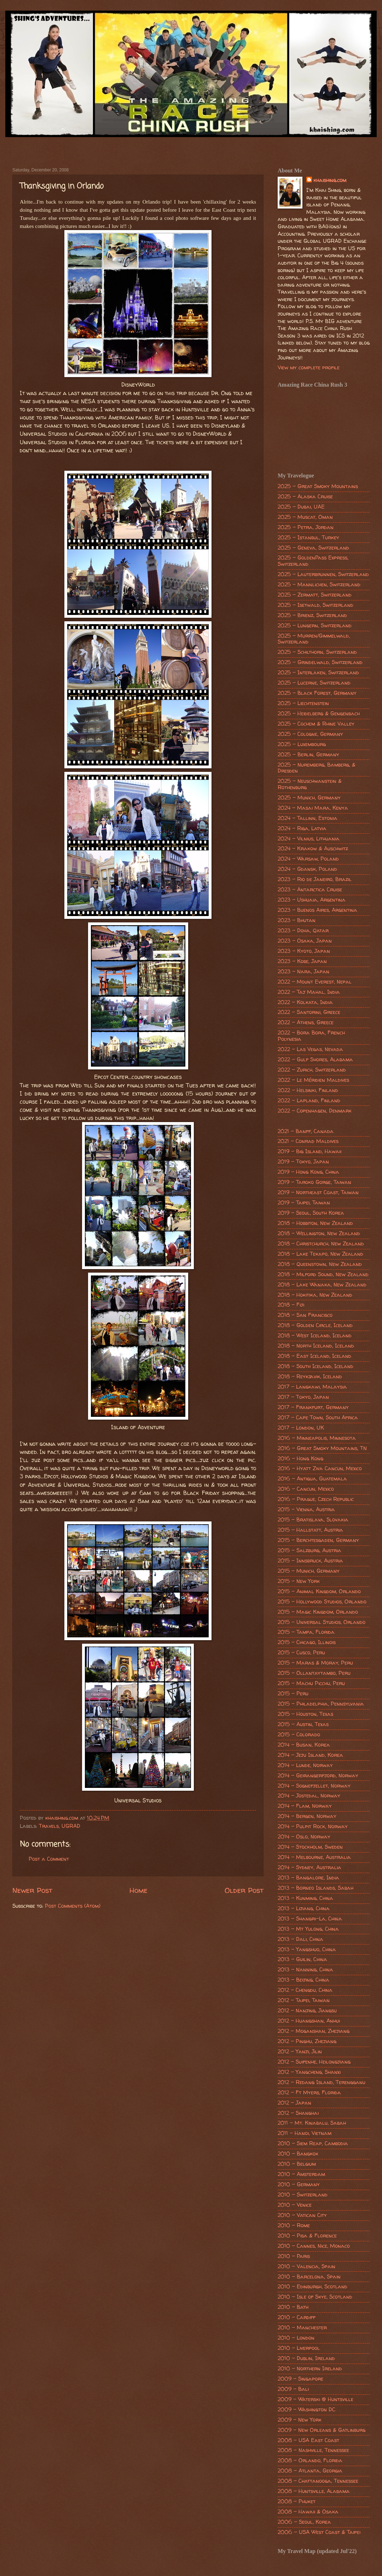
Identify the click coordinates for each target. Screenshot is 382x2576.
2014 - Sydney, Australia (309, 1867)
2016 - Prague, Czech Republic (316, 1499)
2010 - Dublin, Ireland (306, 2358)
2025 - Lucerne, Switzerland (314, 682)
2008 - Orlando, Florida (310, 2460)
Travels (49, 1826)
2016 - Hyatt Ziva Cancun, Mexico (320, 1468)
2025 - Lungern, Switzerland (315, 625)
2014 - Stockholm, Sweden (310, 1846)
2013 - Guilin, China (302, 1959)
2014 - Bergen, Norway (307, 1816)
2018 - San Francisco (305, 1315)
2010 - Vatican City (302, 2215)
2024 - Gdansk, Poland (307, 869)
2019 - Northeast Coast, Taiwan (318, 1192)
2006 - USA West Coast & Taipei (319, 2532)
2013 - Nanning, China (305, 1969)
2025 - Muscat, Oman (305, 517)
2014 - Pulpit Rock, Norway (313, 1826)
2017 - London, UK (301, 1427)
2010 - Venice (295, 2204)
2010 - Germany (299, 2184)
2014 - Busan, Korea (304, 1744)
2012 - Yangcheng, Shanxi (309, 2072)
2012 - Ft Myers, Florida (309, 2092)
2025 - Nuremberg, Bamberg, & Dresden (316, 768)
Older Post (244, 1890)
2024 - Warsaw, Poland (308, 858)
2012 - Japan (294, 2102)
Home (138, 1890)
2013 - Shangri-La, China (310, 1918)
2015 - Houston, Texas (305, 1714)
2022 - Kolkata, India (305, 1002)
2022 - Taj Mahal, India (309, 992)
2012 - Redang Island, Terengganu (321, 2082)
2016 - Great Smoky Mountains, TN (322, 1448)
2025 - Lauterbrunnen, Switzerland (323, 574)
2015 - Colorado (299, 1734)
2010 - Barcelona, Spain (309, 2276)
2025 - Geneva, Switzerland (313, 547)
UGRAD (71, 1826)
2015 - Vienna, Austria (306, 1509)
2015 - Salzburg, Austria (309, 1550)
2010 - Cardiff (297, 2317)
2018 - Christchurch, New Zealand (321, 1243)
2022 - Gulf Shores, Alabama (315, 1059)
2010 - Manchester (302, 2327)
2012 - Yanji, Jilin (300, 2051)
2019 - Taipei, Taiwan (304, 1202)
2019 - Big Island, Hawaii (309, 1151)
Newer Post (32, 1890)
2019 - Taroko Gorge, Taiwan (314, 1182)
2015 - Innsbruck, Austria (310, 1560)
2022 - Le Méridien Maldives (313, 1080)
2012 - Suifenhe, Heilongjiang (314, 2061)
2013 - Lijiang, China (304, 1908)
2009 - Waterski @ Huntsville (315, 2399)
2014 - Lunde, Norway (305, 1765)
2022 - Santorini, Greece (309, 1012)
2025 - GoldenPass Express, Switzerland (313, 561)
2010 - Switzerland (303, 2194)
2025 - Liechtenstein (303, 703)
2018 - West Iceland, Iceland (315, 1335)
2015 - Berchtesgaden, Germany (318, 1540)
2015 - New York (299, 1581)
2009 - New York (300, 2419)
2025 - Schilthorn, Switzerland (317, 652)
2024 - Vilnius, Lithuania (309, 838)
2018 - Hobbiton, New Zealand (315, 1223)
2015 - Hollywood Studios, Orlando (322, 1601)
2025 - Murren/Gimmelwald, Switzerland (314, 639)
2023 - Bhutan (297, 920)
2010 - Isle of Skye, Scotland (315, 2296)
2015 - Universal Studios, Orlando (321, 1622)
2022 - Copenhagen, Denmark (315, 1110)
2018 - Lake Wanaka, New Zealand (322, 1284)
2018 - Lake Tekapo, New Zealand (320, 1253)
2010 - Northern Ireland (310, 2368)
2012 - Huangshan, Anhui (309, 2020)
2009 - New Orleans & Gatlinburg (321, 2430)
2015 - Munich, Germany (309, 1570)
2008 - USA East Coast (308, 2440)
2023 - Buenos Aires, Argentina (317, 910)
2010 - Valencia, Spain (306, 2266)
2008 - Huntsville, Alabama (314, 2491)
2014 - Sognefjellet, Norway (314, 1785)
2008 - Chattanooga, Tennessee (318, 2480)
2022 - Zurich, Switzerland (312, 1069)
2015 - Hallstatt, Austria (310, 1529)
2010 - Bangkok (298, 2153)
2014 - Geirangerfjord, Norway (318, 1775)
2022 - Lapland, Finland (309, 1100)
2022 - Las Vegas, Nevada (310, 1049)
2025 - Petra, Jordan (306, 527)
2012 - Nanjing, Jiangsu (307, 2010)
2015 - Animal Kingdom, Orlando (319, 1591)
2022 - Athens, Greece (306, 1022)
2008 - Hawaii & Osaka (308, 2511)
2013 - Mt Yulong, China (308, 1928)
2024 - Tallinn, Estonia (307, 818)
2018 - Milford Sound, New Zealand (323, 1274)
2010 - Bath (293, 2307)
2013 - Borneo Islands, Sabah (315, 1887)
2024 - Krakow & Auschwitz (313, 848)
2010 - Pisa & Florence (307, 2235)
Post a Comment (49, 1858)
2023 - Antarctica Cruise (310, 889)
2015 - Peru (293, 1693)
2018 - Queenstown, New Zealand (320, 1264)
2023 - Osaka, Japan (305, 940)
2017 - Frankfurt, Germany (313, 1407)
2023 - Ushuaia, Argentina (312, 899)
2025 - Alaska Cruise (305, 496)
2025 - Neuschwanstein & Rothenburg (310, 784)
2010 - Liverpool (299, 2348)
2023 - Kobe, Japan (302, 961)
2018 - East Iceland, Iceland (314, 1356)
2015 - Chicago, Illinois (307, 1642)
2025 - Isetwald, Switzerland (315, 605)
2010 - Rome (294, 2225)
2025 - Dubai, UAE (301, 506)
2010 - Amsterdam (301, 2174)
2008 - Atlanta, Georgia (310, 2470)
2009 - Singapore (300, 2378)
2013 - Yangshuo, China (307, 1949)
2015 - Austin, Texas (303, 1724)
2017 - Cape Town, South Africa (318, 1417)
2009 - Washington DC (306, 2409)
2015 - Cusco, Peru (301, 1652)
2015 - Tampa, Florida (306, 1632)
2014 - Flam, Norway (305, 1805)
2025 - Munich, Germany (309, 797)
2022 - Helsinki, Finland (308, 1090)
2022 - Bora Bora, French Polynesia (311, 1036)
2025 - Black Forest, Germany (317, 693)
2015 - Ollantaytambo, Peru (314, 1673)
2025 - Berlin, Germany (308, 754)
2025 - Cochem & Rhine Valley (316, 723)
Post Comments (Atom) (72, 1905)
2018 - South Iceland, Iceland (315, 1366)
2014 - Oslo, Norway (304, 1836)
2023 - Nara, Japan (303, 971)
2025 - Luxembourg (302, 744)
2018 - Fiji (291, 1304)
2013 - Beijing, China (303, 1979)
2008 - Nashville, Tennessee (313, 2450)
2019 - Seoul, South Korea (311, 1212)
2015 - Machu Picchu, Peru (311, 1683)
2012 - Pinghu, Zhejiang (307, 2041)
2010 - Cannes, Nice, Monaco (314, 2245)
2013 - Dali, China (300, 1939)
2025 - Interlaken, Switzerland (318, 672)
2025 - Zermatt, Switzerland (315, 594)
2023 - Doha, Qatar (303, 930)
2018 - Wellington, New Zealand (319, 1233)
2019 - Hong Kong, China (308, 1171)
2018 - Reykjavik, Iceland (310, 1376)
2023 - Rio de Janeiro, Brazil (315, 879)
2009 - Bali (293, 2389)
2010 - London (296, 2337)
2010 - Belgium (297, 2163)
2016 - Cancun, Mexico (306, 1488)
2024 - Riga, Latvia (302, 828)
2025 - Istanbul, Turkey (308, 537)
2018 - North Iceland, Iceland (316, 1345)
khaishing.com (329, 180)
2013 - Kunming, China (305, 1898)
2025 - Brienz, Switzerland (312, 615)
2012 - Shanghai (298, 2113)
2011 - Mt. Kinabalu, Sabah (312, 2122)
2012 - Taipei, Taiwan (304, 2000)
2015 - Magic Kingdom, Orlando (318, 1611)
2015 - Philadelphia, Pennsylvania (321, 1703)
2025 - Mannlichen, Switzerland (319, 584)
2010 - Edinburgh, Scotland (312, 2286)
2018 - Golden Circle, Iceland (315, 1325)
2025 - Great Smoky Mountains (318, 486)
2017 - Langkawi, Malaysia (312, 1386)
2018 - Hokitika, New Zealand (315, 1294)
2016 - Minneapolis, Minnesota (317, 1438)
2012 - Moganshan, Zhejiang (313, 2031)
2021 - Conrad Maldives (308, 1141)
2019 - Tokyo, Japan (303, 1161)
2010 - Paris (294, 2256)
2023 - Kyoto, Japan (304, 951)
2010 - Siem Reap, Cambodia (313, 2143)
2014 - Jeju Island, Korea (310, 1755)
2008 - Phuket (297, 2501)
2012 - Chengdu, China (305, 1990)
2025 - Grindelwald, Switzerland (320, 662)
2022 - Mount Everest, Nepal (315, 981)
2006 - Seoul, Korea (304, 2521)
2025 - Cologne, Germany (310, 734)
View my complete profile (309, 367)
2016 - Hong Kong (300, 1458)
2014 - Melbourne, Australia (314, 1857)
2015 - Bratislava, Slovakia (313, 1519)
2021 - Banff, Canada (306, 1131)
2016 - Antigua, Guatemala (312, 1478)
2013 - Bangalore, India (308, 1877)
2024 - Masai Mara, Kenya (313, 807)
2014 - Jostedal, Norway (309, 1795)
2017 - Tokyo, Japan (303, 1397)
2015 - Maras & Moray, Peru (315, 1662)
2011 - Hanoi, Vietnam (304, 2133)
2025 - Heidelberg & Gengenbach (319, 713)
